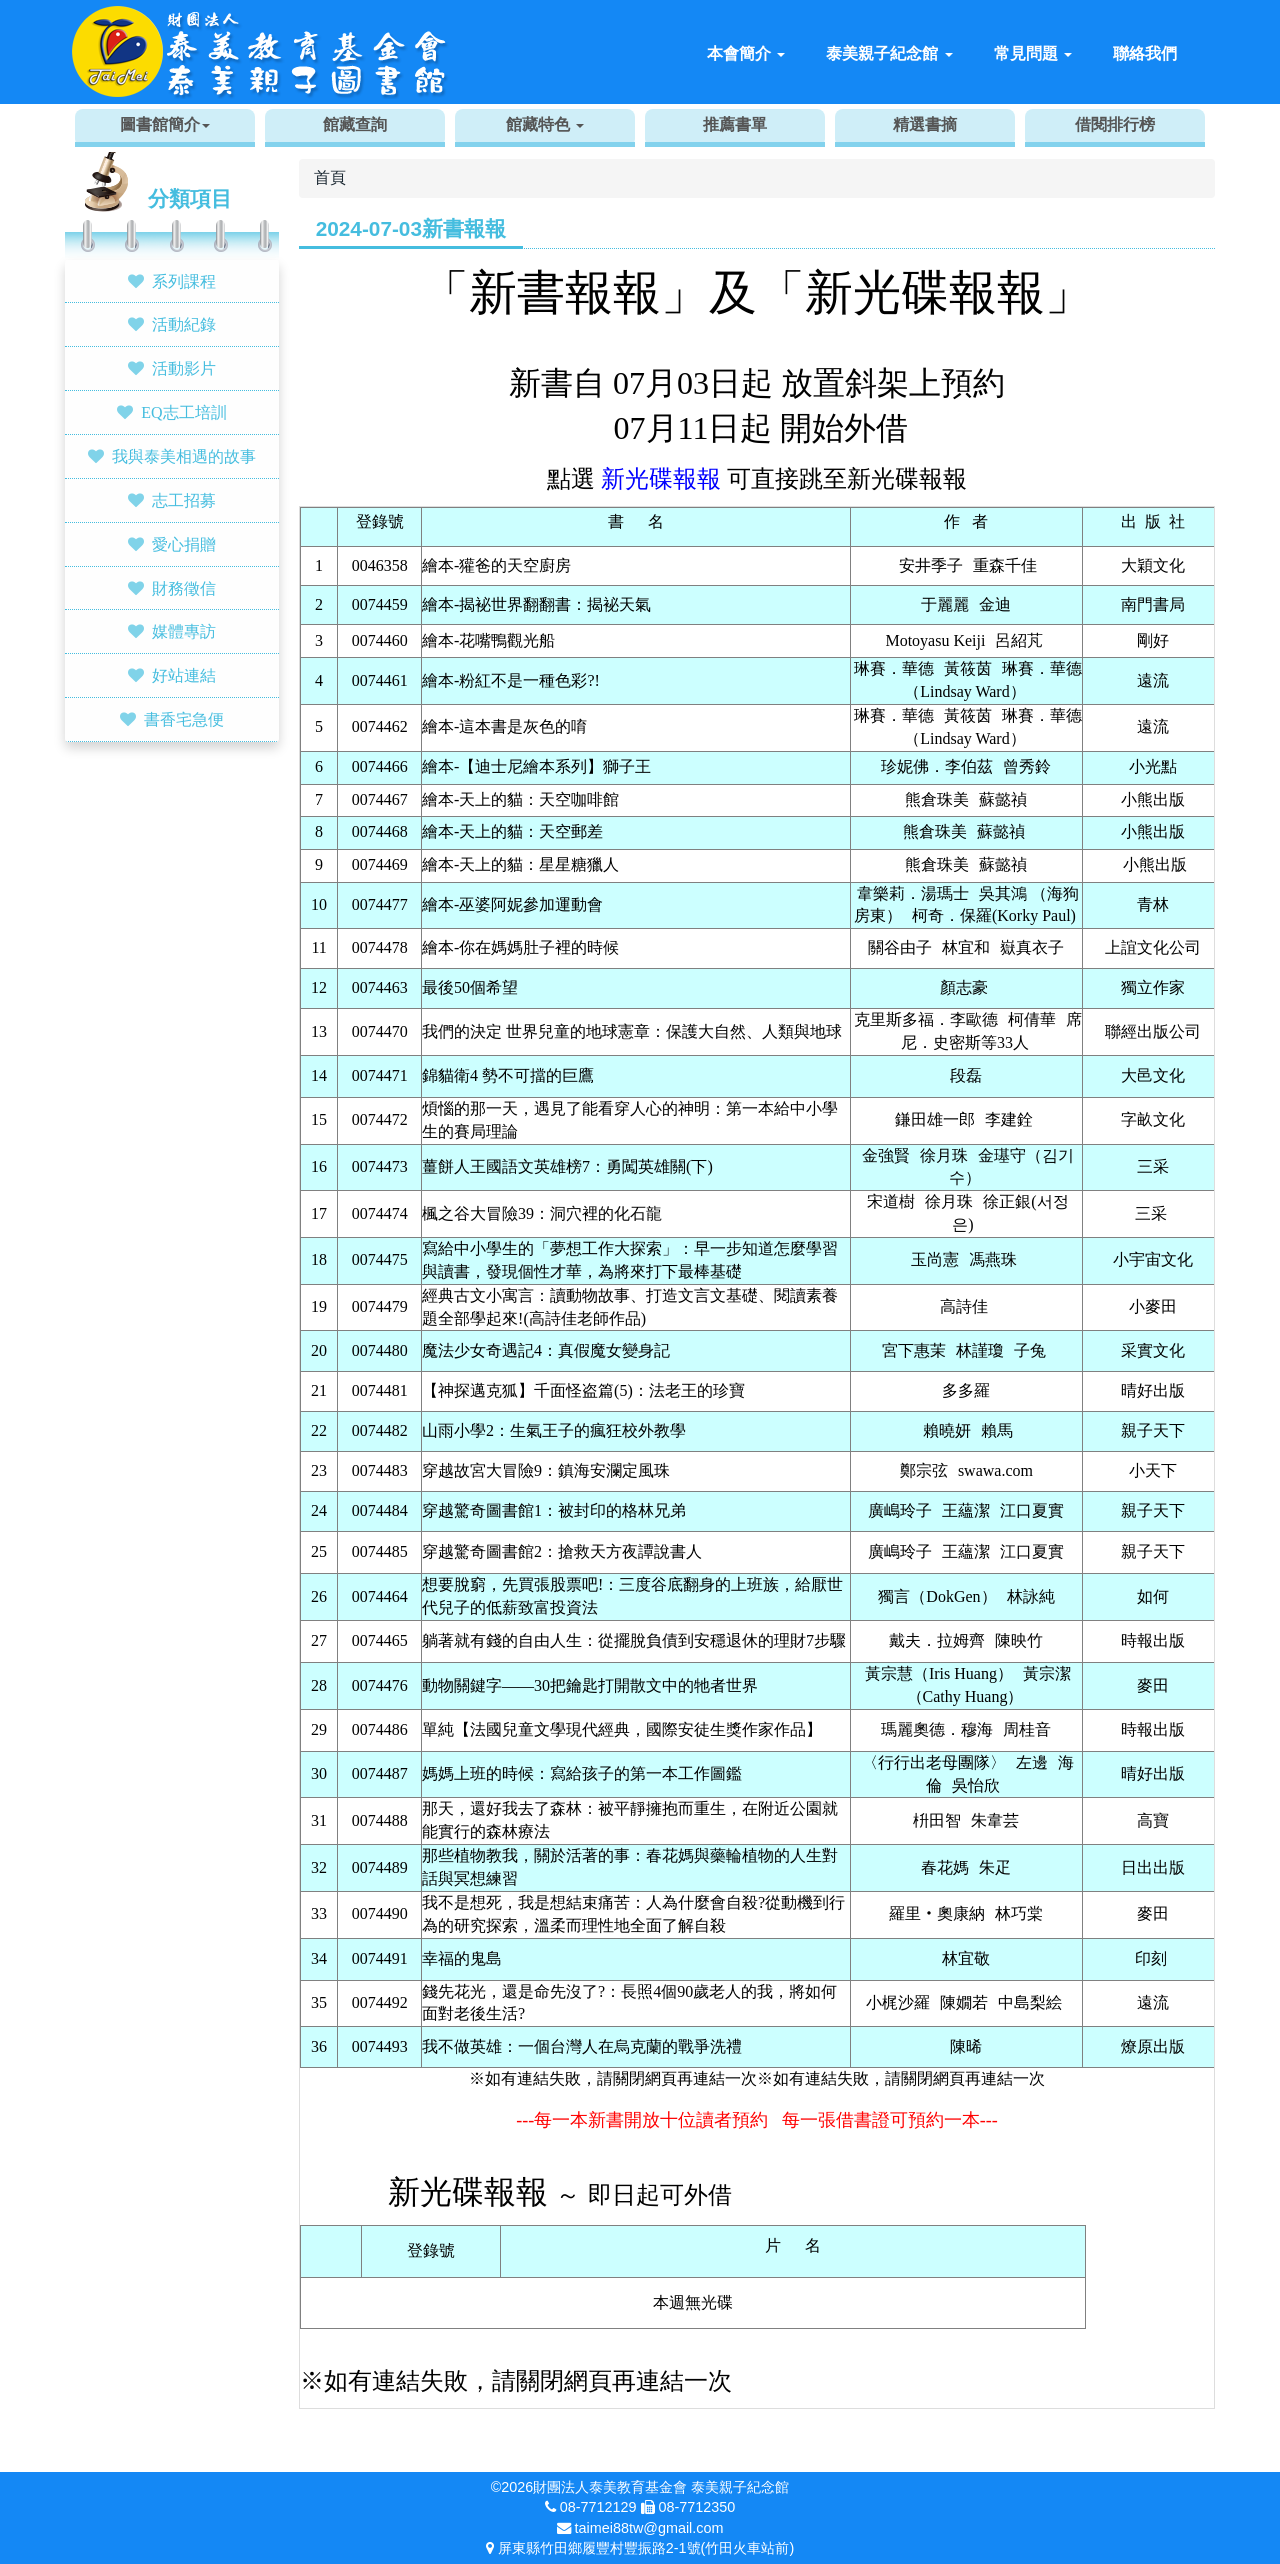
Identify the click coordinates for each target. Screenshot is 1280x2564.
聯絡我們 (1145, 53)
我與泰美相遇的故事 (184, 456)
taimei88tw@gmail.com (649, 2528)
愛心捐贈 (184, 544)
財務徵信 (184, 588)
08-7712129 (598, 2507)
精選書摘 (925, 124)
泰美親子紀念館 (889, 53)
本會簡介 (746, 53)
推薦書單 (735, 124)
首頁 (330, 177)
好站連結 (184, 675)
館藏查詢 (355, 124)
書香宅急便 (184, 719)
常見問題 (1033, 53)
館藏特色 (545, 124)
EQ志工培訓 (183, 412)
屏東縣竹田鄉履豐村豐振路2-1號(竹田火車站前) (646, 2548)
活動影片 (184, 368)
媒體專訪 (184, 631)
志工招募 (184, 500)
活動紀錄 (184, 324)
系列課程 (184, 281)
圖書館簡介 (165, 124)
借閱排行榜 (1115, 124)
